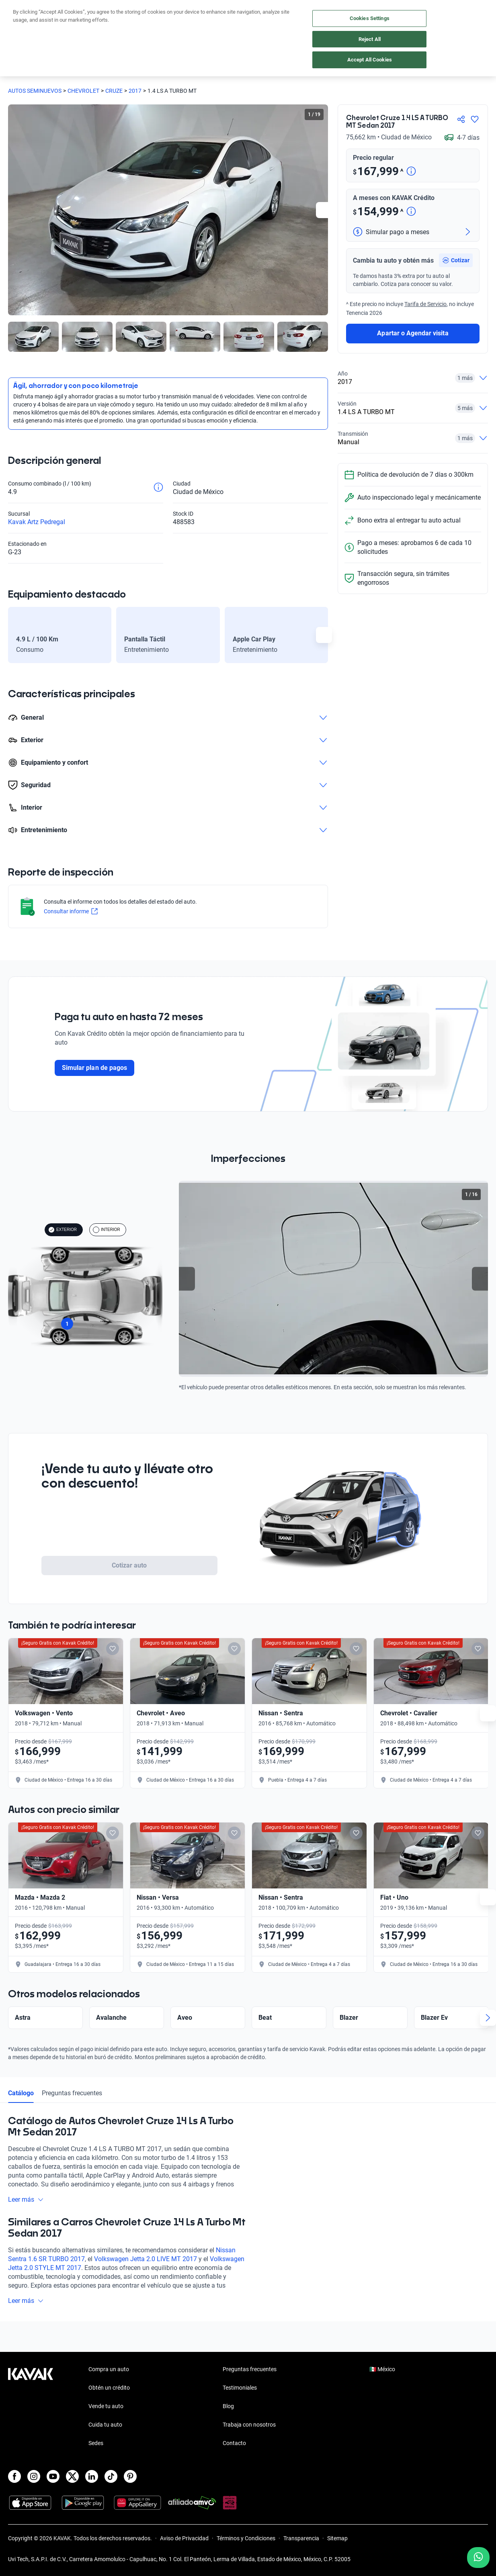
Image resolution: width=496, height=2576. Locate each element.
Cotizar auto (129, 1565)
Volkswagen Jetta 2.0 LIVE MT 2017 (145, 2280)
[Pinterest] (130, 2476)
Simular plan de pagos (94, 1068)
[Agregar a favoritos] (475, 119)
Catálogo (21, 2115)
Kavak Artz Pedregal (36, 522)
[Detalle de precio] (411, 171)
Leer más (26, 2221)
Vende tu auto (105, 2406)
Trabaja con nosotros (249, 2424)
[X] (72, 2476)
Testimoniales (240, 2387)
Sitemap (337, 2538)
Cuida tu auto (105, 2424)
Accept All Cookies (369, 60)
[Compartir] (461, 119)
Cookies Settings (369, 18)
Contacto (234, 2443)
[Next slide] (324, 210)
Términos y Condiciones (246, 2538)
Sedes (95, 2443)
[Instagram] (33, 2476)
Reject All (370, 39)
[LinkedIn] (91, 2476)
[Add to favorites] (129, 1648)
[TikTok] (111, 2476)
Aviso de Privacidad (184, 2538)
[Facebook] (14, 2476)
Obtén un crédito (109, 2387)
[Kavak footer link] (30, 2406)
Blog (228, 2406)
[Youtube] (53, 2476)
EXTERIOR (62, 1230)
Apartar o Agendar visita (412, 400)
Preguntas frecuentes (72, 2115)
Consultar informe (71, 911)
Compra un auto (108, 2369)
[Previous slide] (187, 1279)
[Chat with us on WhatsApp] (478, 2557)
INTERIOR (106, 1230)
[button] (456, 328)
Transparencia (301, 2538)
